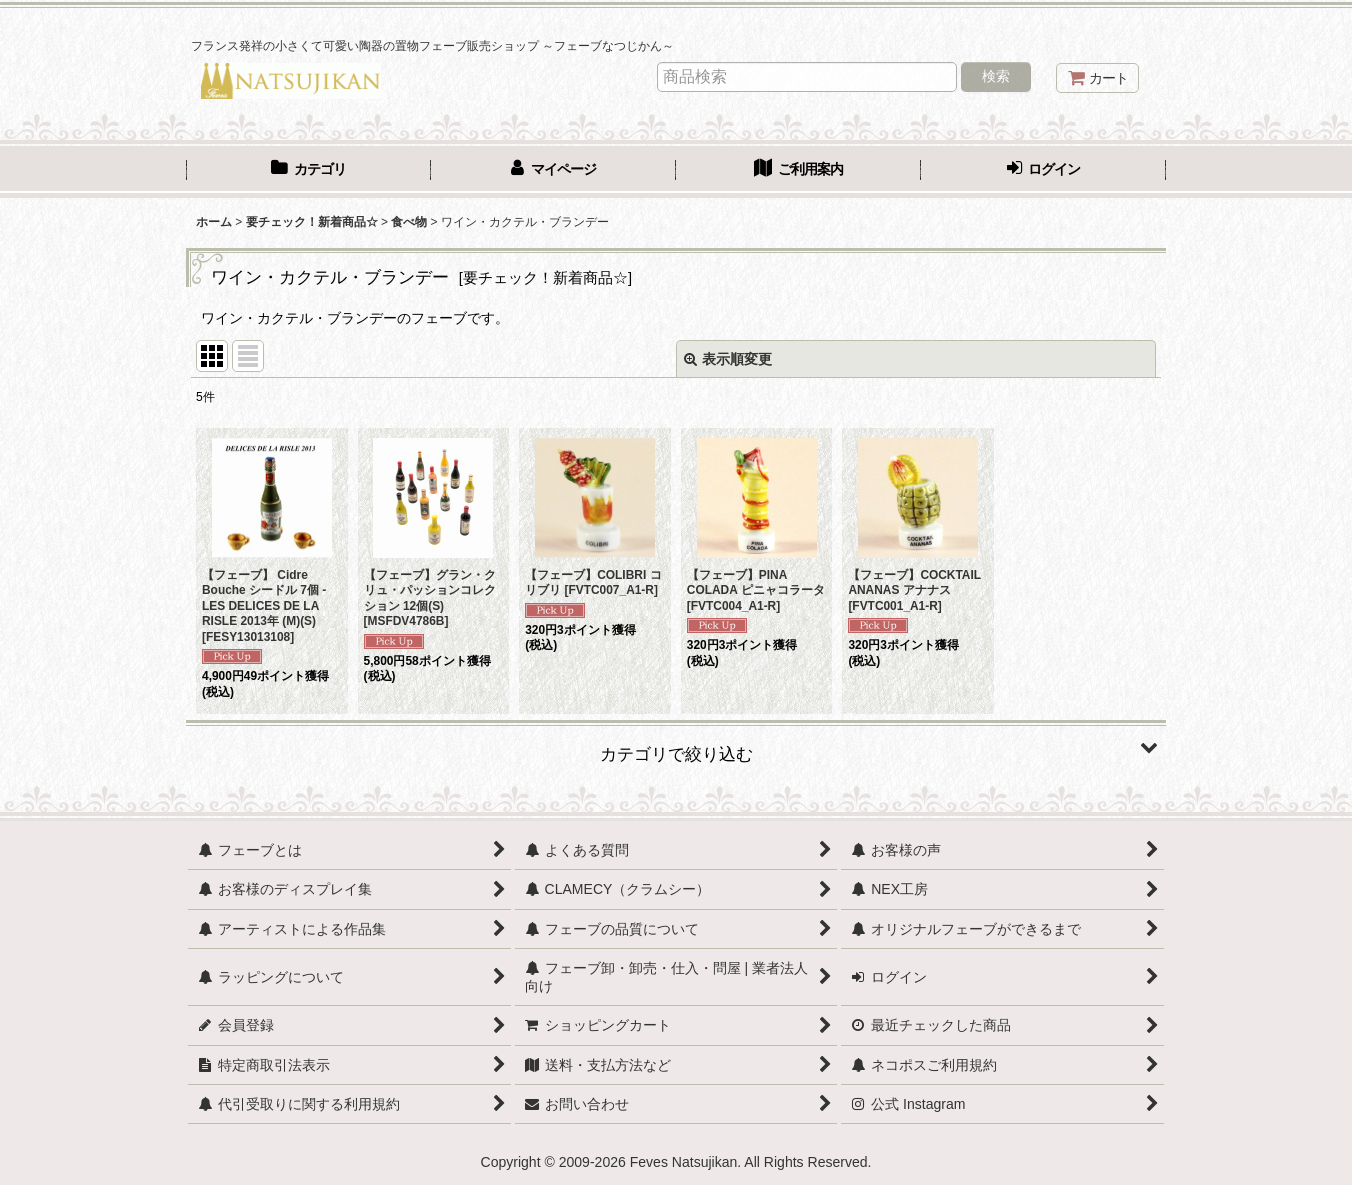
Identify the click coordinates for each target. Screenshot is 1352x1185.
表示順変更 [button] (728, 359)
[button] (676, 747)
